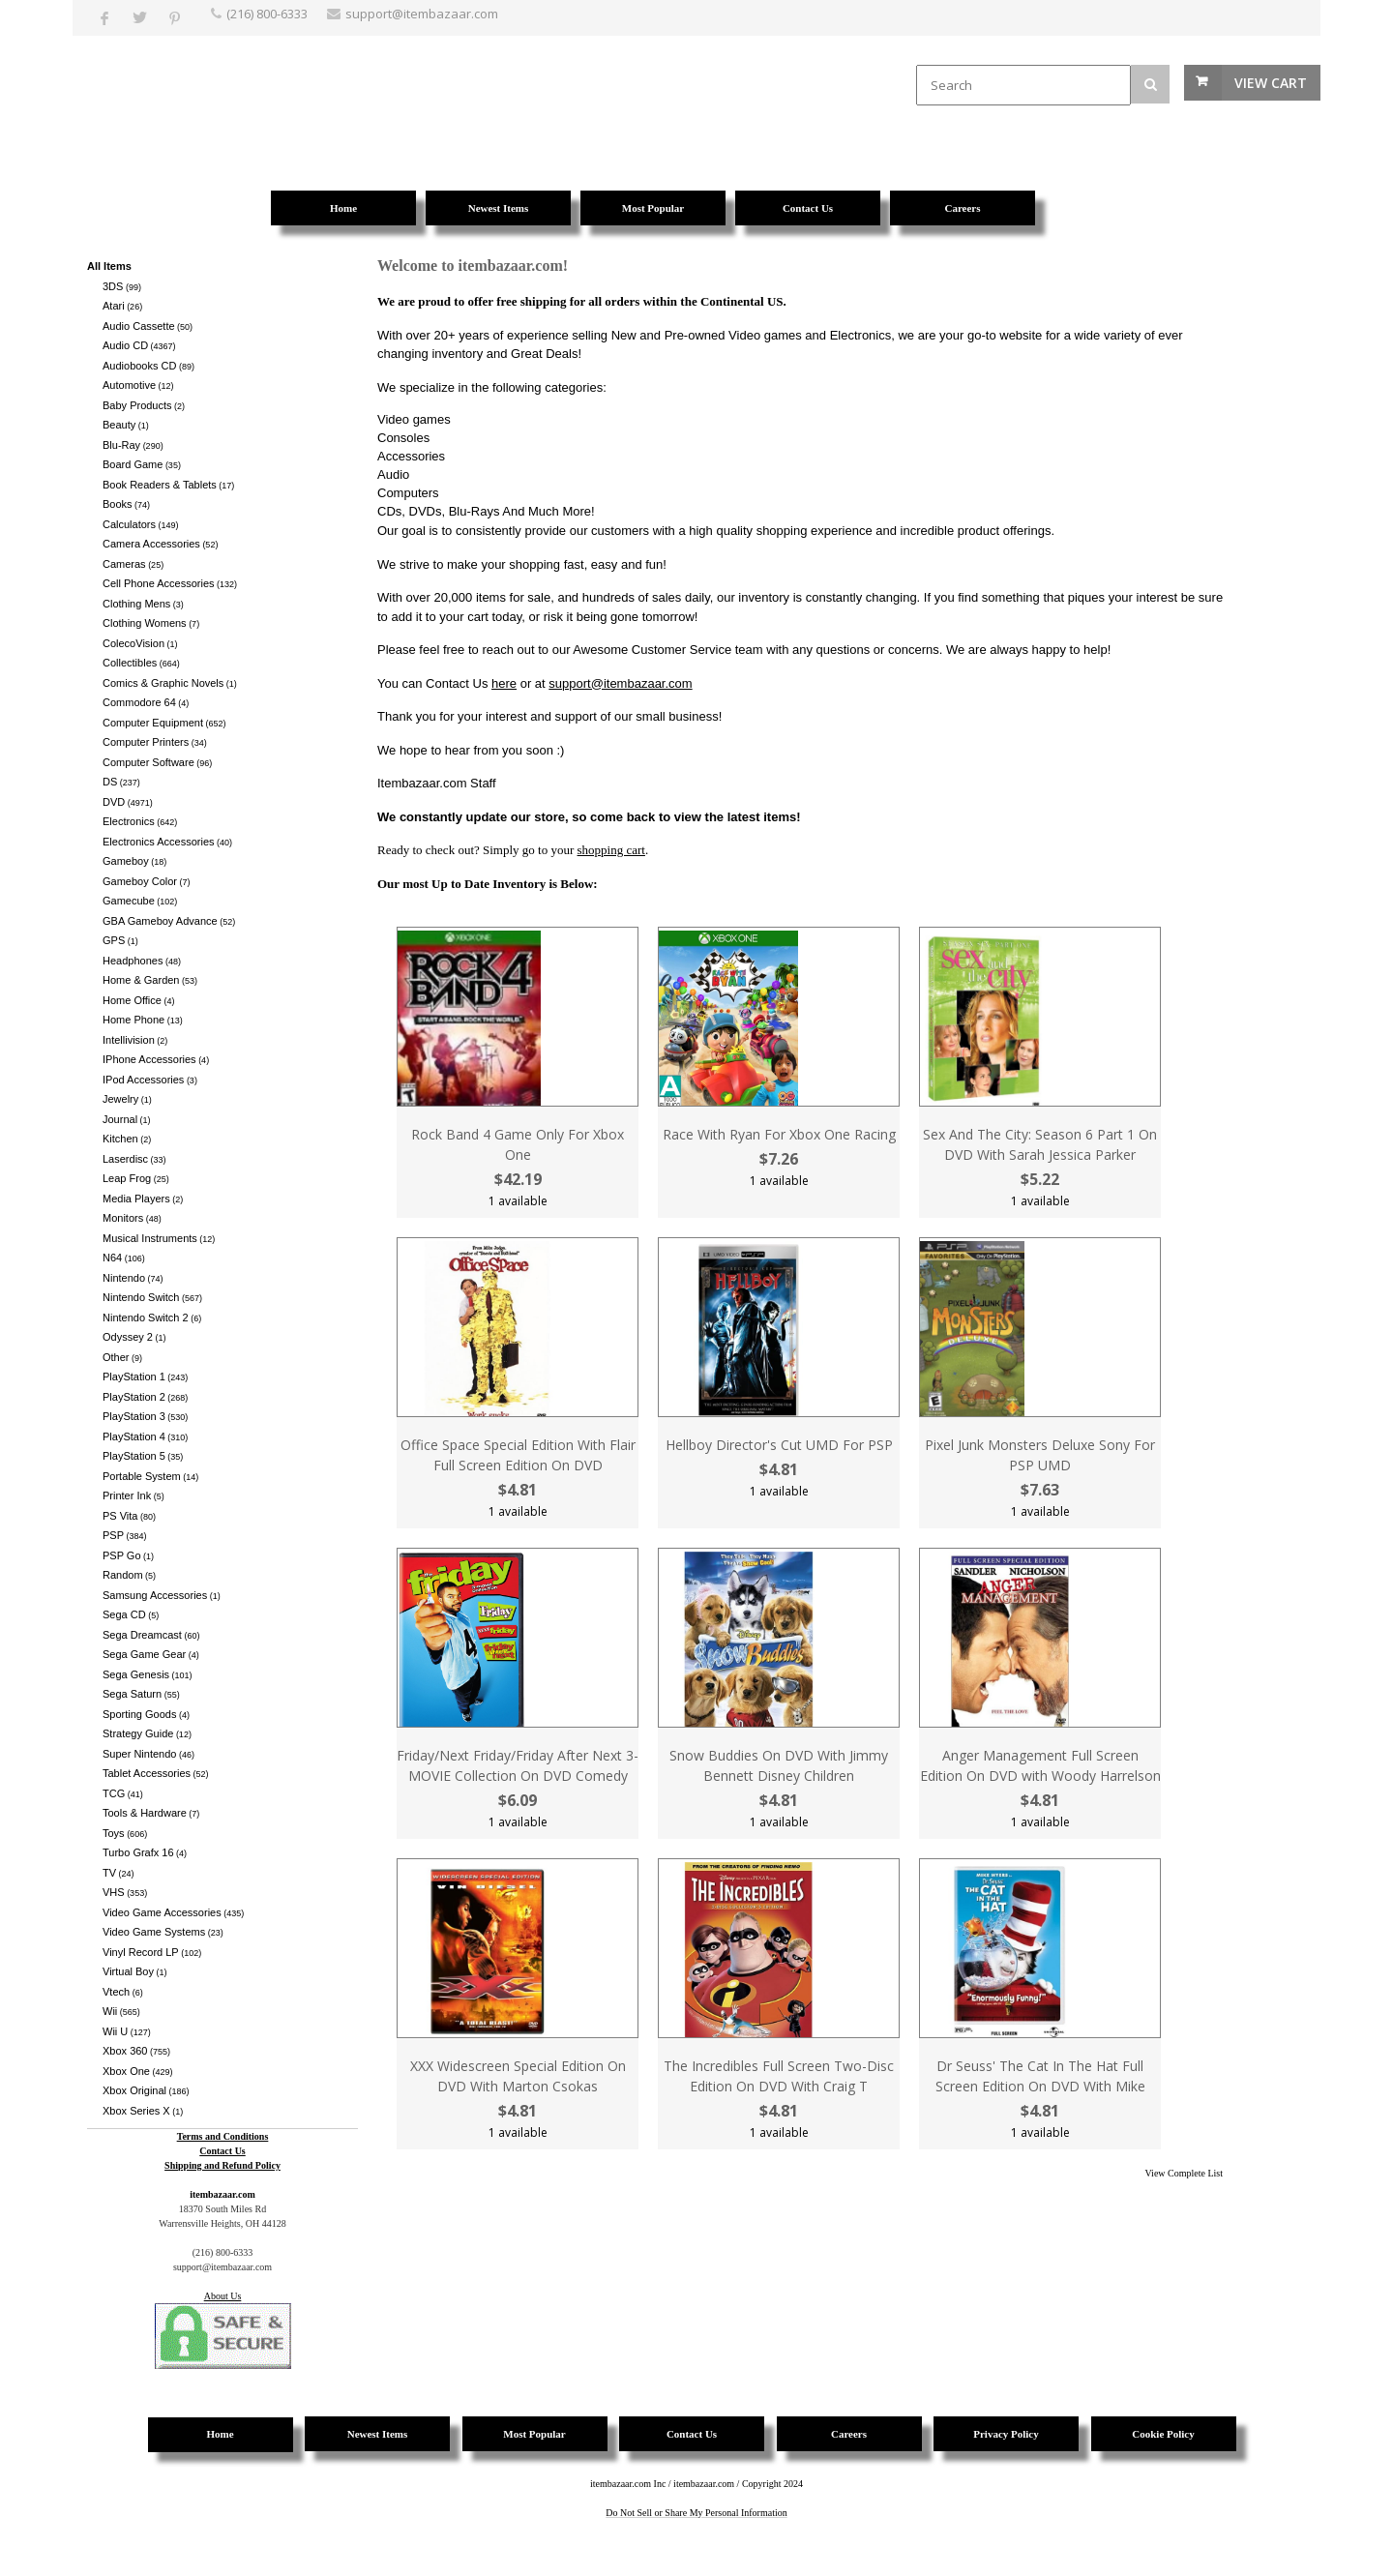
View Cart (1270, 83)
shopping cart (611, 850)
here (504, 683)
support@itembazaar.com (620, 683)
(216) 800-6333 (267, 13)
